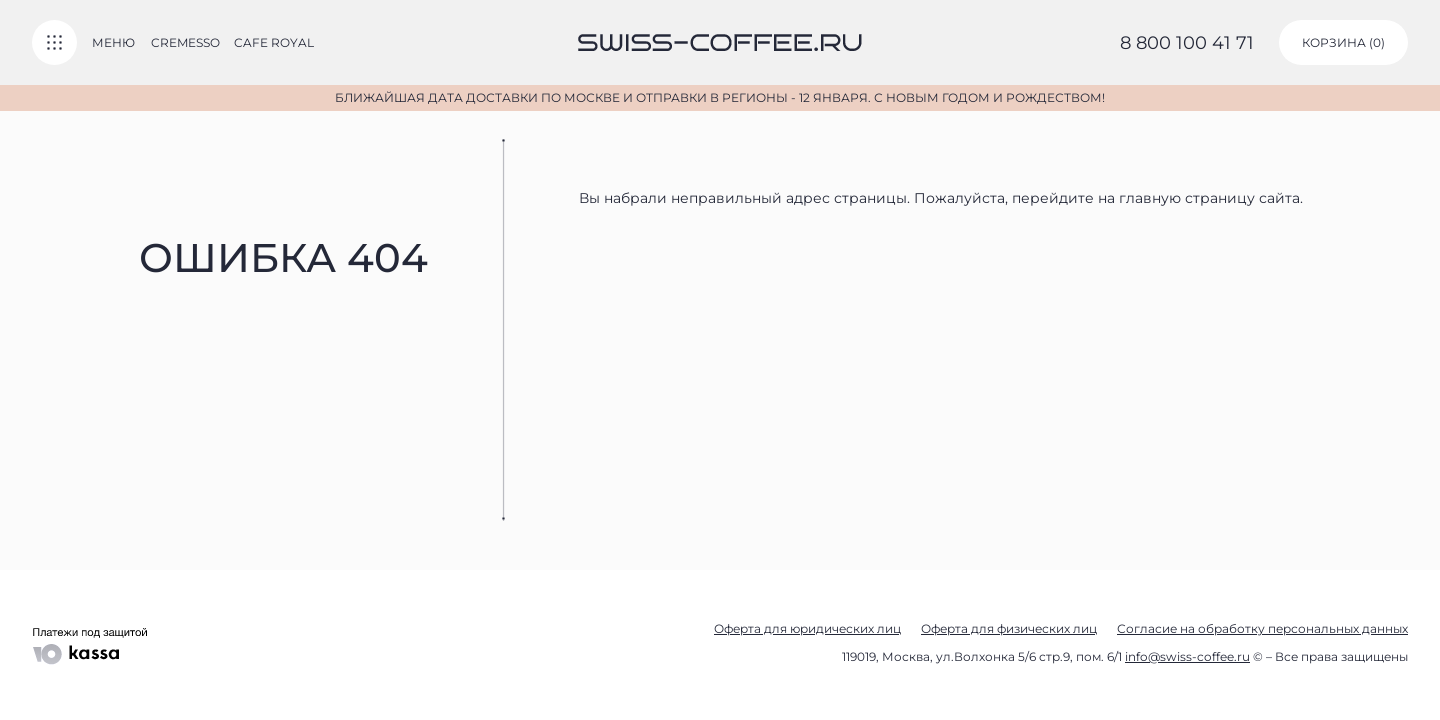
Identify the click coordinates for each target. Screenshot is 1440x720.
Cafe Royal (274, 42)
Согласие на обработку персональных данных (1262, 628)
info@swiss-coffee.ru (1187, 656)
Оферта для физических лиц (1009, 628)
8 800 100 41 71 (1187, 43)
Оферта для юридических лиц (807, 628)
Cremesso (185, 42)
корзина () (1343, 42)
